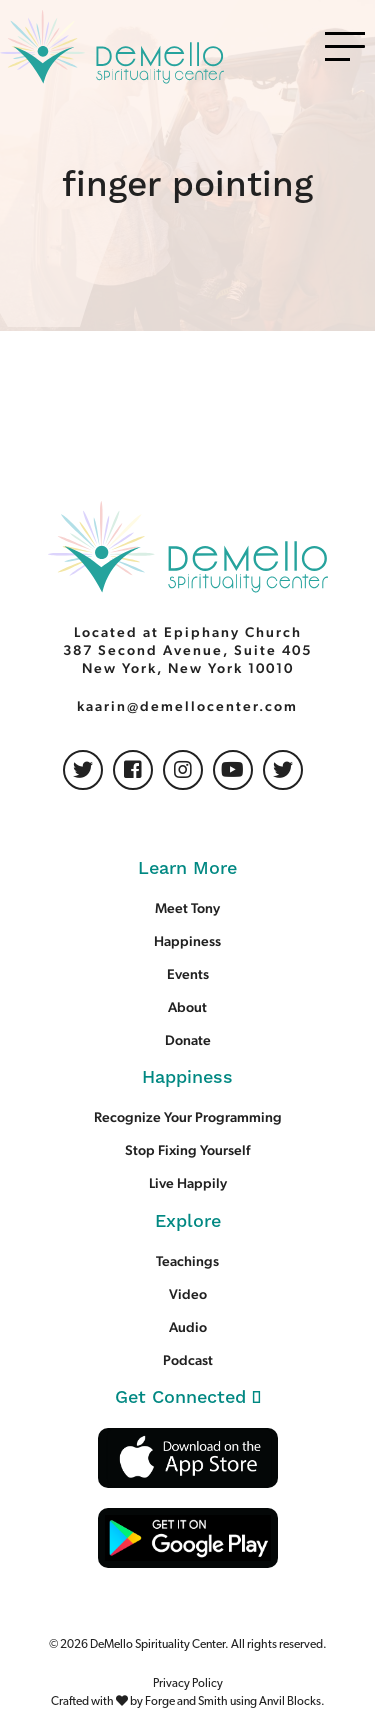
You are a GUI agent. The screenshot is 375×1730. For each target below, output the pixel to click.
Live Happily (188, 1183)
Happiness (187, 941)
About (187, 1007)
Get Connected (188, 1397)
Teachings (187, 1261)
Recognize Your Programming (188, 1117)
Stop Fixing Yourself (187, 1150)
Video (188, 1294)
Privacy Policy (188, 1684)
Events (188, 974)
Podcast (188, 1360)
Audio (188, 1327)
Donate (188, 1040)
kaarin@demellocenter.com (187, 706)
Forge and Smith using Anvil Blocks (233, 1702)
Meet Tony (187, 908)
